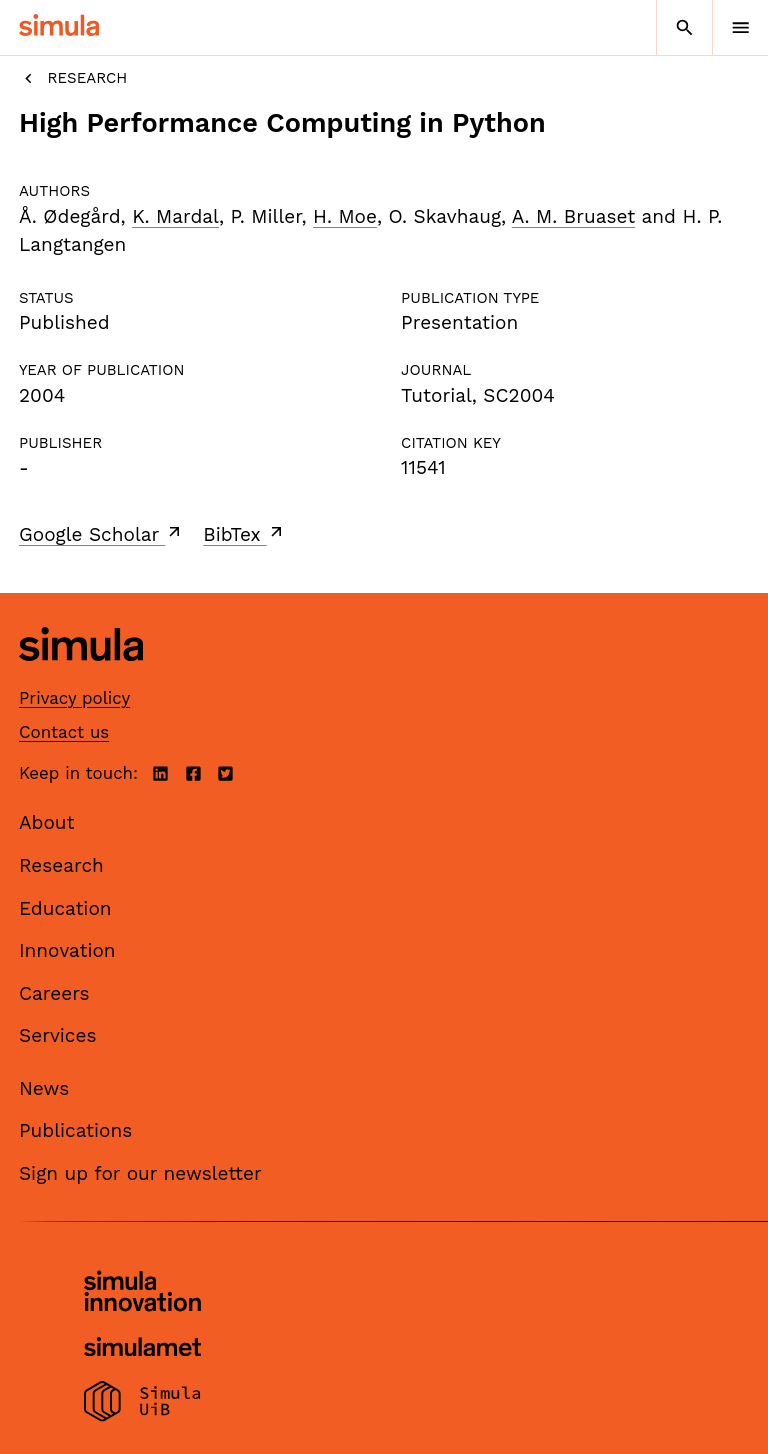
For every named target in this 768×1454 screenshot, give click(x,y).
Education (65, 908)
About (47, 822)
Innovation (67, 950)
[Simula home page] (81, 675)
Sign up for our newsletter (140, 1173)
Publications (75, 1130)
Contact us (64, 732)
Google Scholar (101, 534)
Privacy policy (74, 698)
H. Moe (345, 216)
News (44, 1088)
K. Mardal (175, 216)
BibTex (244, 534)
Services (57, 1035)
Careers (54, 993)
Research (73, 78)
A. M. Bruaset (573, 216)
